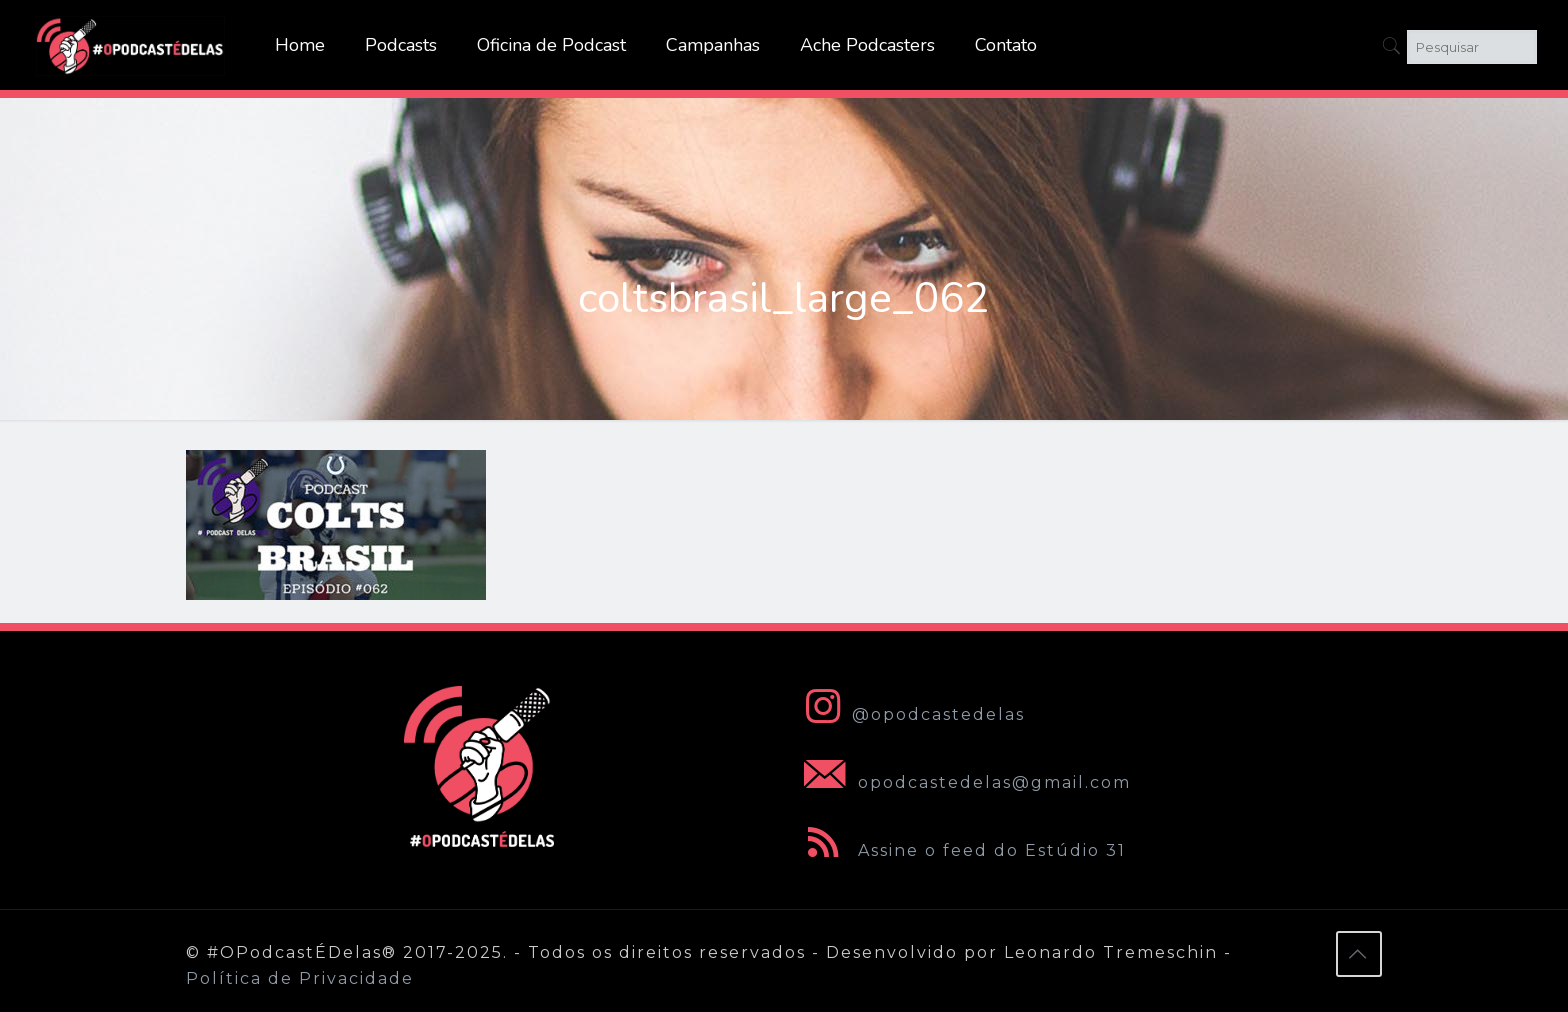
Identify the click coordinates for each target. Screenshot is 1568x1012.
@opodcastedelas (910, 714)
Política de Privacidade (300, 978)
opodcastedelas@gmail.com (963, 782)
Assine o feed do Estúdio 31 (961, 850)
